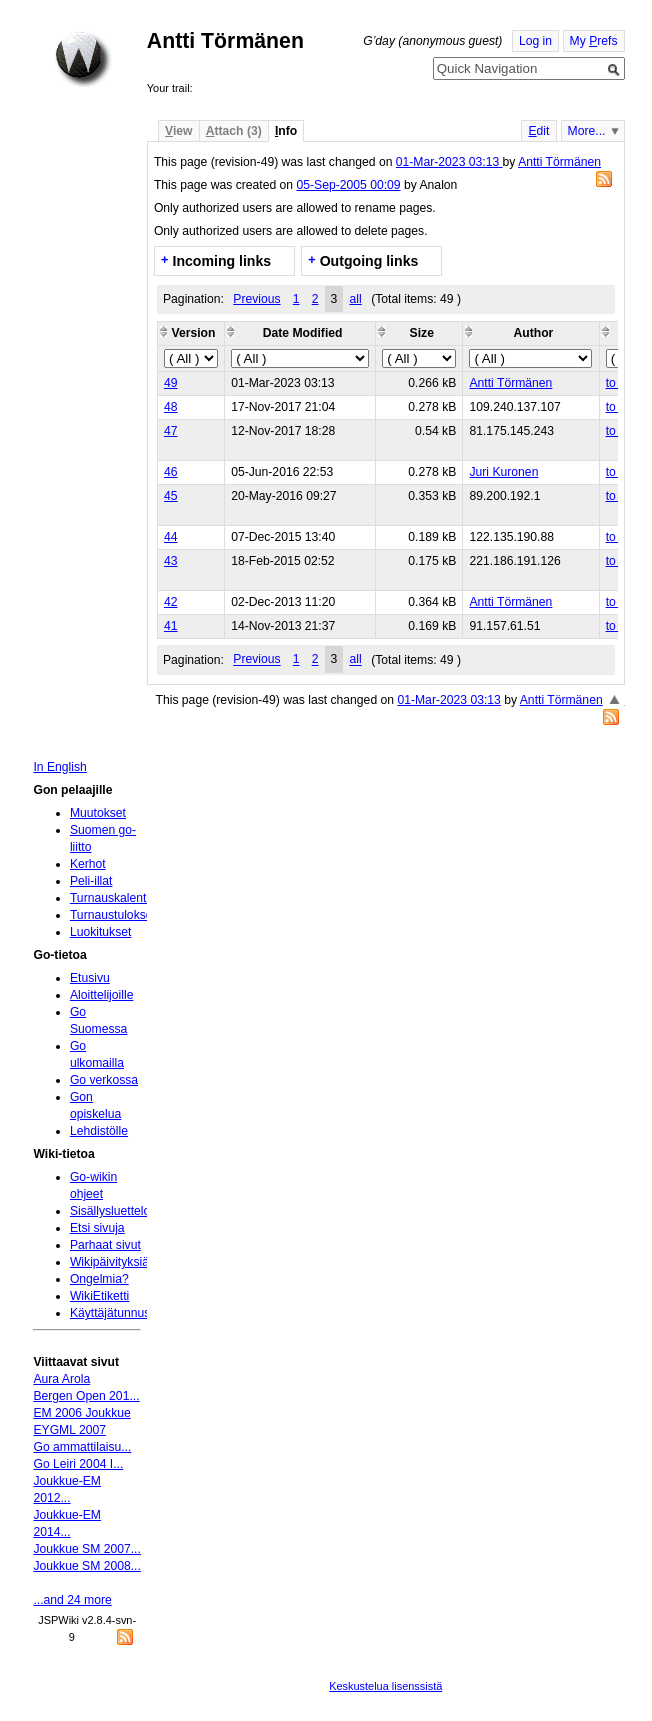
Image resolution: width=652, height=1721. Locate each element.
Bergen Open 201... (86, 1396)
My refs (594, 41)
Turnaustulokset (113, 915)
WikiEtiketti (99, 1296)
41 (171, 626)
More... (587, 131)
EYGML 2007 (69, 1430)
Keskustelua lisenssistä (385, 1686)
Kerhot (88, 864)
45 (171, 496)
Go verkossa (104, 1080)
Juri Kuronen (503, 472)
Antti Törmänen (559, 162)
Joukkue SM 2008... (86, 1566)
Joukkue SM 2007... (86, 1549)
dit (538, 131)
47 (171, 431)
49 (171, 383)
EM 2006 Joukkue (81, 1413)
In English (59, 767)
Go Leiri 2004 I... (78, 1464)
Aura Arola (61, 1379)
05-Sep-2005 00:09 (348, 185)
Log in (535, 41)
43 (171, 561)
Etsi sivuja (97, 1228)
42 (171, 602)
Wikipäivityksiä (109, 1262)
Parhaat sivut (105, 1245)
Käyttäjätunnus (110, 1313)
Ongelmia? (99, 1279)
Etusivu (90, 978)
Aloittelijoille (102, 995)
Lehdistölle (99, 1131)
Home (83, 59)
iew (178, 131)
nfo (286, 131)
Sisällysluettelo (110, 1211)
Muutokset (98, 813)
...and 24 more (72, 1600)
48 (171, 407)
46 (171, 472)
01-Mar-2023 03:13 (449, 162)
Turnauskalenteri (115, 898)
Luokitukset (101, 932)
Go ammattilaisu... (82, 1447)
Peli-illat (91, 881)
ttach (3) (234, 131)
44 (171, 537)
